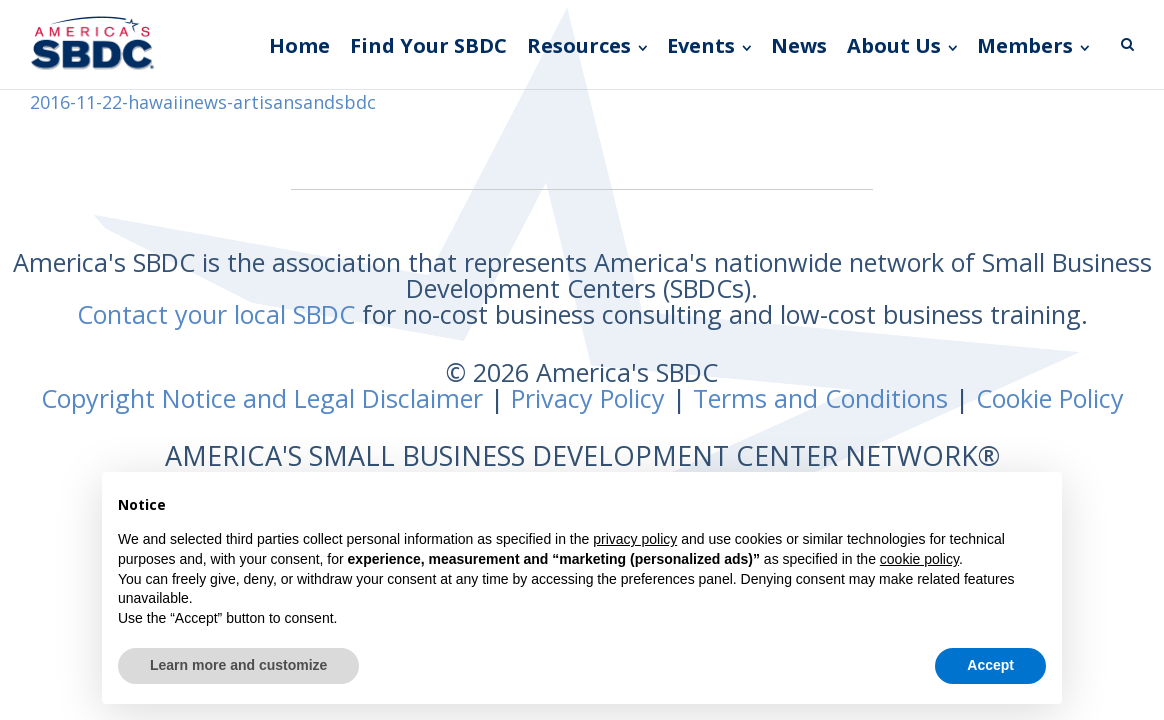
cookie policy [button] (919, 559)
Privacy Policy (588, 398)
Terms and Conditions (820, 398)
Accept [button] (990, 665)
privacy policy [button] (635, 539)
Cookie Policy (1050, 398)
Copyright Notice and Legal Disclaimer (262, 398)
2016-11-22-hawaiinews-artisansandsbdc (203, 102)
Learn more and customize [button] (238, 665)
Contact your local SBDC (216, 314)
